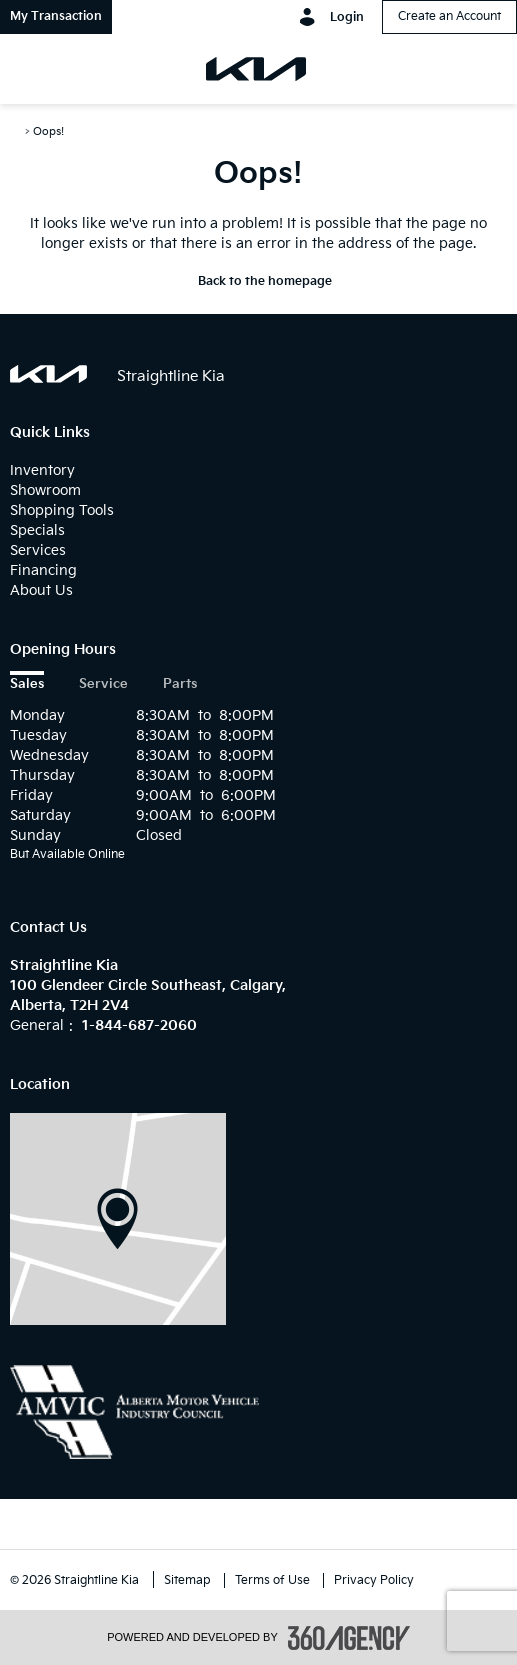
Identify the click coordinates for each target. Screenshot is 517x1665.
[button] (56, 17)
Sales (27, 684)
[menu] (35, 69)
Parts (180, 684)
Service (103, 684)
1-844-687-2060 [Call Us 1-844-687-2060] (139, 1025)
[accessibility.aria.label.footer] (349, 1638)
